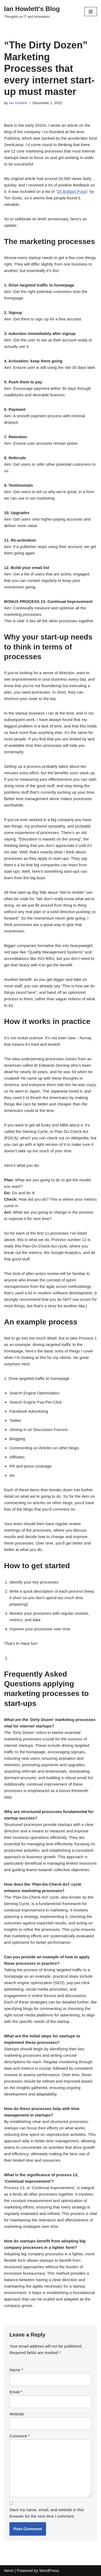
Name (16, 2369)
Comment (19, 2436)
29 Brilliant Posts (72, 191)
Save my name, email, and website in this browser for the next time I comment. (46, 2512)
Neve (8, 2570)
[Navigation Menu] (90, 11)
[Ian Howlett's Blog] (32, 11)
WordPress (49, 2570)
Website (16, 2414)
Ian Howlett (18, 103)
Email (15, 2392)
